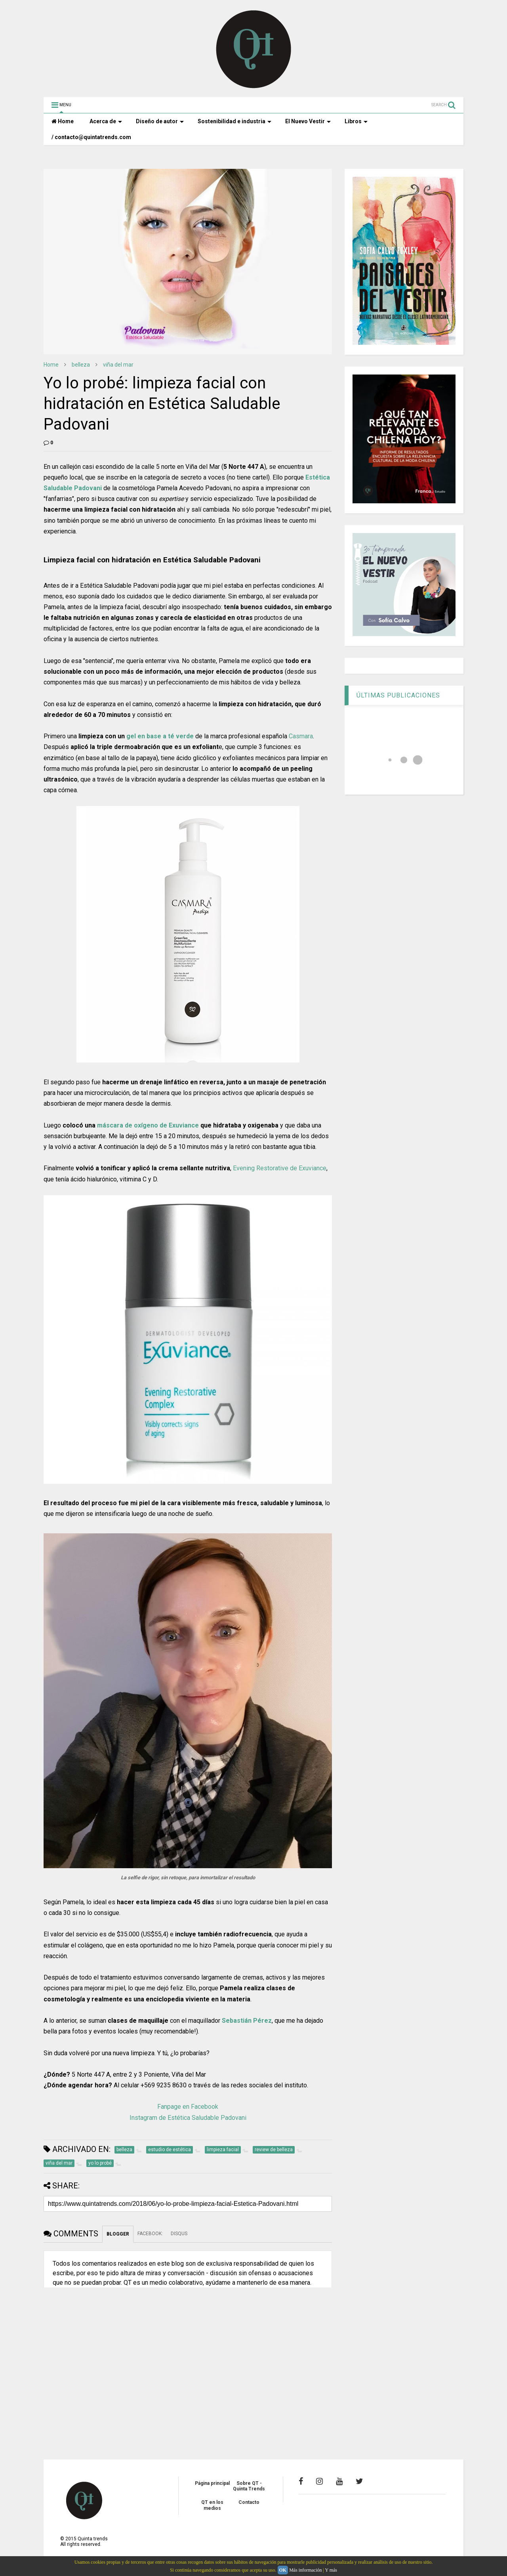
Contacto (248, 2502)
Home (62, 121)
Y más (331, 2570)
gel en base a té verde (160, 736)
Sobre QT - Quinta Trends (249, 2486)
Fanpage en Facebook (187, 2106)
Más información (305, 2570)
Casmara (301, 736)
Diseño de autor (160, 121)
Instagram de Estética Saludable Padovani (188, 2117)
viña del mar (118, 364)
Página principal (212, 2483)
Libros (356, 121)
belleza (81, 364)
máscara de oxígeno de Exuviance (148, 1125)
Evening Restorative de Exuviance (279, 1168)
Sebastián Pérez (247, 2020)
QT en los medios (212, 2505)
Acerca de (106, 121)
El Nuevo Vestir (308, 121)
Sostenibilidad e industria (234, 121)
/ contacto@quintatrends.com (91, 137)
